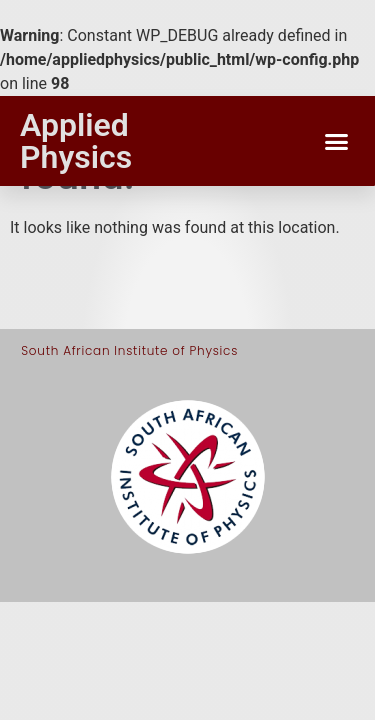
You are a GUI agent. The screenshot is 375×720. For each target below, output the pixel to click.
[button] (337, 141)
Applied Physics (76, 141)
